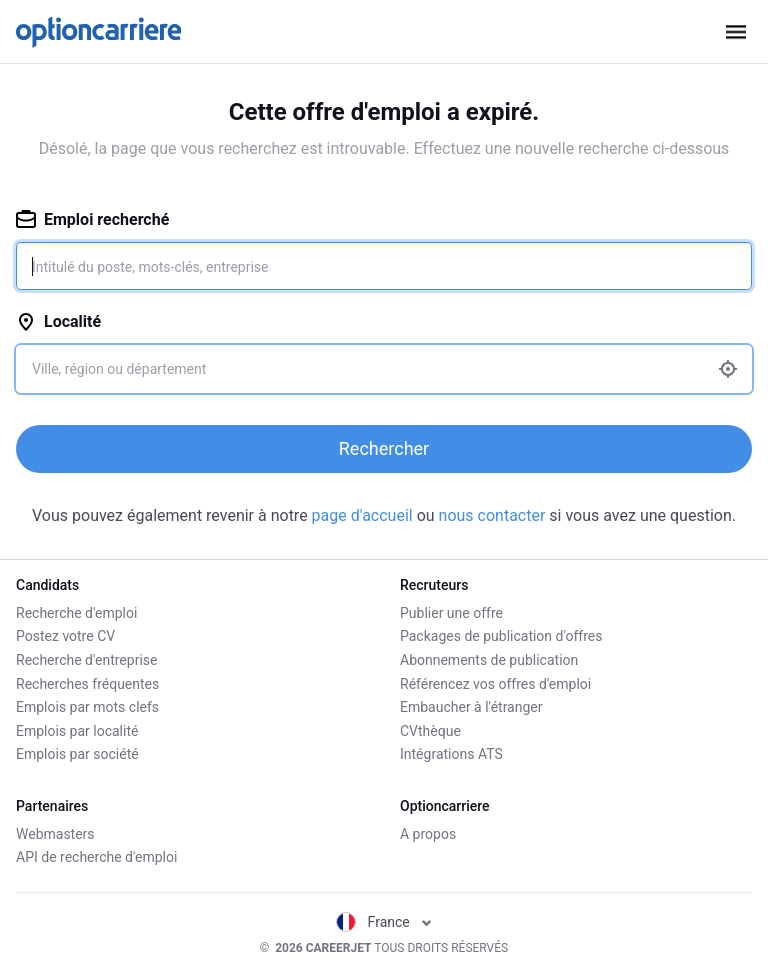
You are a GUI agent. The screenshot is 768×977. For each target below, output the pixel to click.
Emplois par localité (77, 731)
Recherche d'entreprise (86, 660)
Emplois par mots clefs (87, 707)
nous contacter (492, 515)
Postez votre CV (65, 636)
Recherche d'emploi (76, 613)
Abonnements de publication (489, 660)
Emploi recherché (92, 219)
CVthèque (430, 731)
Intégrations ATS (451, 754)
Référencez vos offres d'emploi (495, 684)
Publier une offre (451, 613)
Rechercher (384, 448)
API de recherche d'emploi (96, 857)
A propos (428, 834)
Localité (58, 321)
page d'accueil (364, 515)
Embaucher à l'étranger (471, 707)
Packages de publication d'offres (501, 636)
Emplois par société (77, 754)
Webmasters (55, 834)
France (384, 922)
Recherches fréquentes (87, 684)
